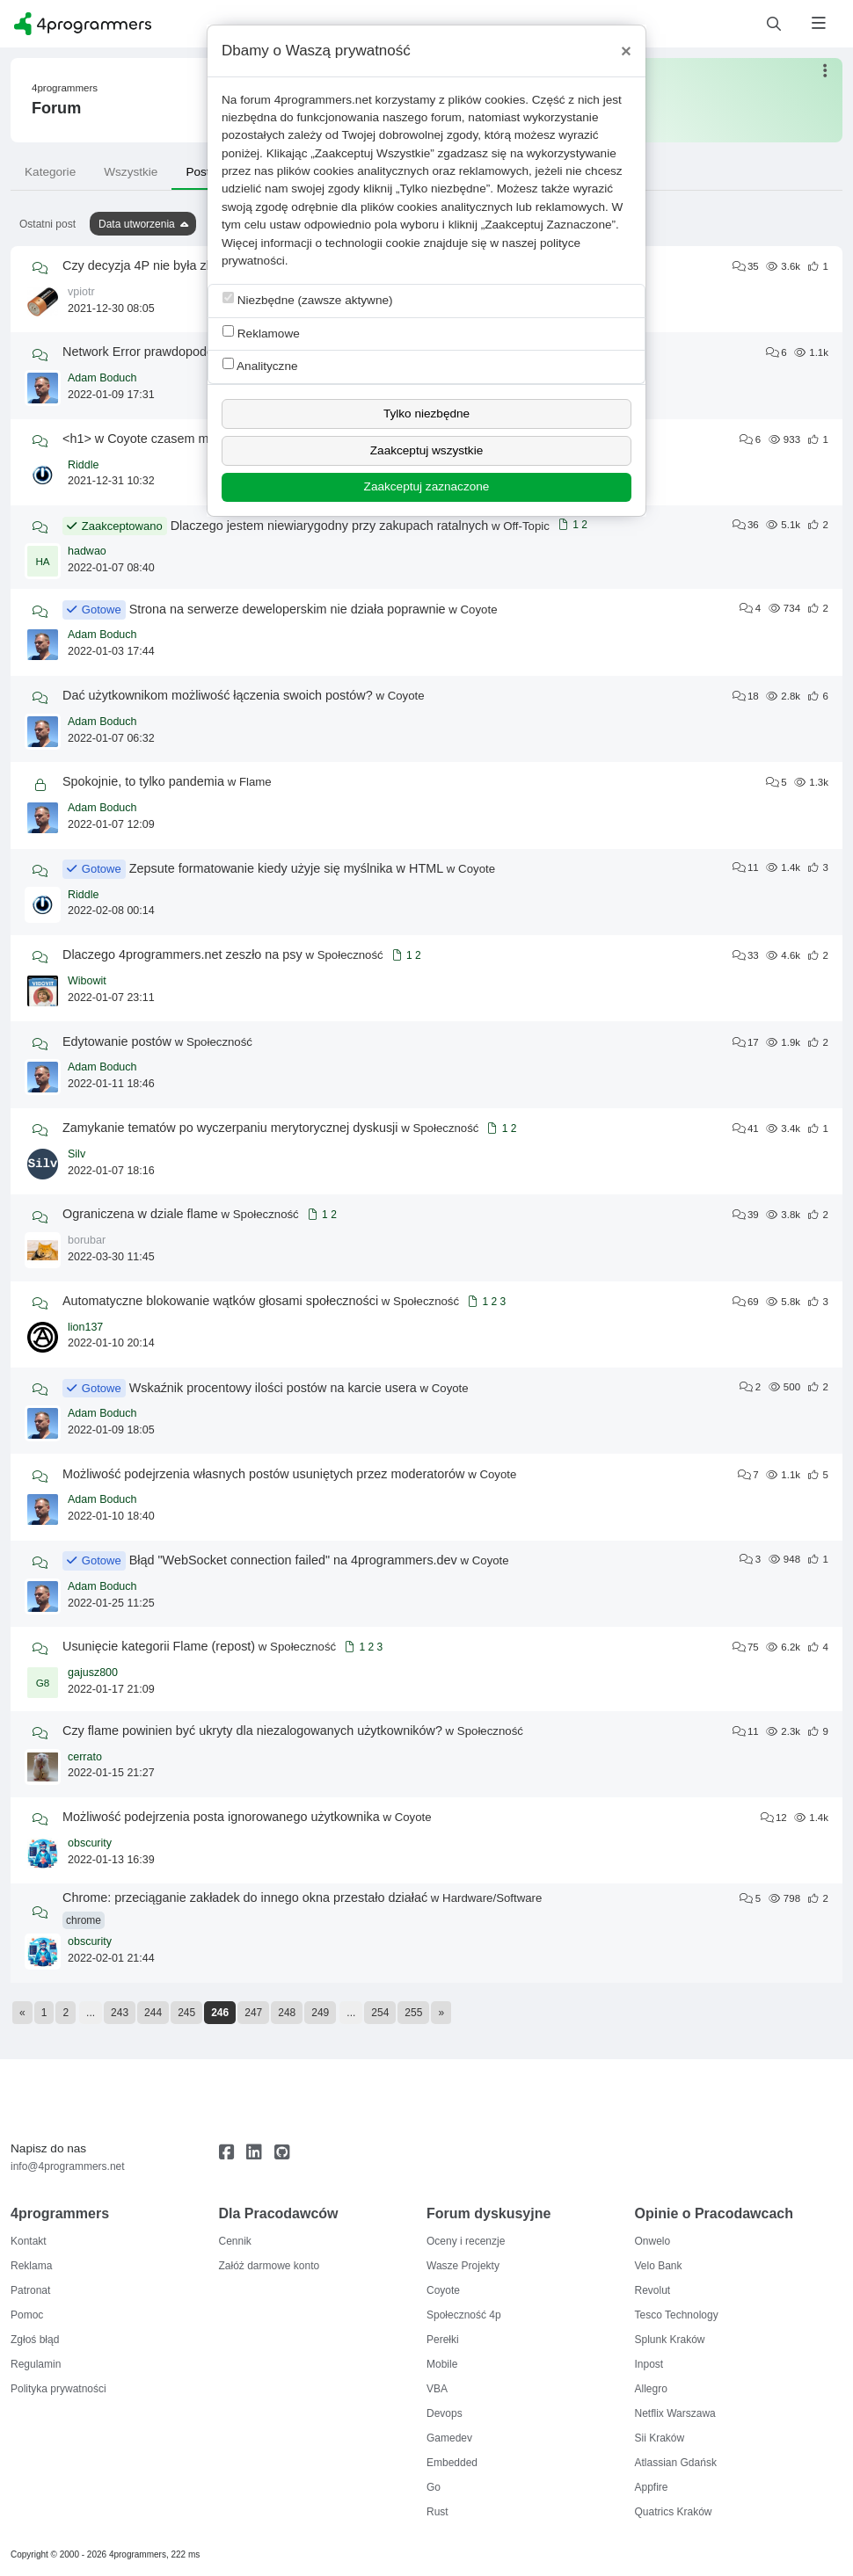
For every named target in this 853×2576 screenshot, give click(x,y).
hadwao (87, 551)
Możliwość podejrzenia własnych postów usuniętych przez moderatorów (263, 1474)
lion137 (85, 1327)
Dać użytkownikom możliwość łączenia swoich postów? (217, 695)
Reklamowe (261, 332)
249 (320, 2012)
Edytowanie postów (116, 1041)
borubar (87, 1240)
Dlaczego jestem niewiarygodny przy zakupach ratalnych (330, 526)
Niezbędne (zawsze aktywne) (307, 299)
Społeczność (350, 954)
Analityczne (260, 365)
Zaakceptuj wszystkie (426, 450)
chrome (83, 1920)
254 (380, 2012)
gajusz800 (93, 1672)
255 (413, 2012)
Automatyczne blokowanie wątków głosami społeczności (220, 1301)
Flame (255, 781)
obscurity (90, 1843)
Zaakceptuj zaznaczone (427, 486)
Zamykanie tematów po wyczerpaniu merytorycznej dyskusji (230, 1128)
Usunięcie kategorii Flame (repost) (158, 1646)
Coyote (479, 609)
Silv (76, 1154)
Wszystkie (130, 171)
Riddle (83, 465)
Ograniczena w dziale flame (140, 1214)
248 (286, 2012)
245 (186, 2012)
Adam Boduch (102, 378)
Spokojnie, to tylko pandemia (143, 781)
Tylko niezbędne (426, 413)
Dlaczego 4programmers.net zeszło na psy (182, 954)
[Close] (626, 51)
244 (153, 2012)
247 (253, 2012)
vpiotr (81, 292)
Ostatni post (47, 224)
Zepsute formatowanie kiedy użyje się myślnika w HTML (286, 868)
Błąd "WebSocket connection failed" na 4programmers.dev (293, 1560)
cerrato (85, 1757)
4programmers (65, 88)
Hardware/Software (492, 1898)
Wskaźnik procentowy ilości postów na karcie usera (273, 1388)
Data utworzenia (136, 224)
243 (119, 2012)
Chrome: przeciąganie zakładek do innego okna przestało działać (244, 1897)
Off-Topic (526, 526)
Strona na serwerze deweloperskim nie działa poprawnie (287, 609)
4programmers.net (323, 99)
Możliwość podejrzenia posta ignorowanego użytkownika (221, 1817)
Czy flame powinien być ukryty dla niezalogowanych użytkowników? (252, 1730)
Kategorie (50, 171)
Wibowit (87, 981)
